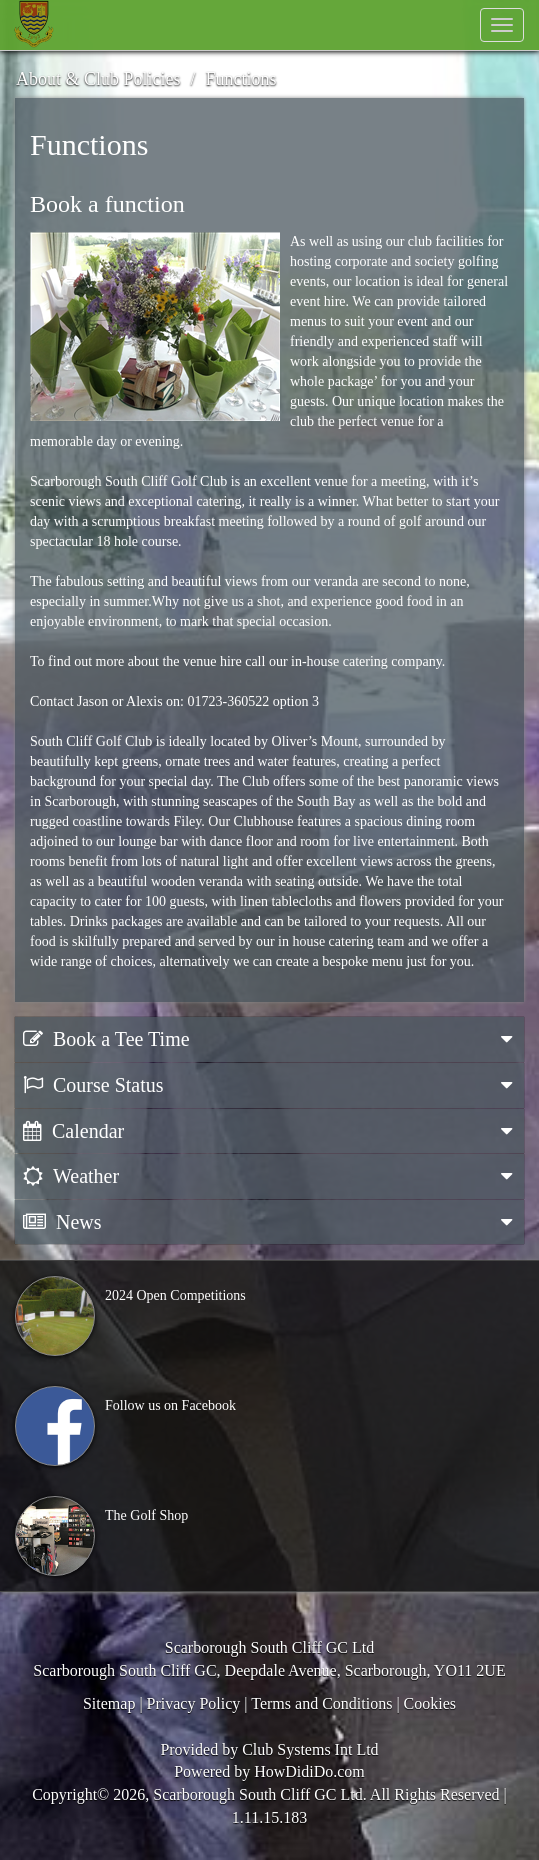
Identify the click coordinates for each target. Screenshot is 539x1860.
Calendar (269, 1131)
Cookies (430, 1703)
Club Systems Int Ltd (310, 1749)
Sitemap (109, 1703)
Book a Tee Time (269, 1039)
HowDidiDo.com (309, 1771)
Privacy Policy (194, 1703)
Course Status (269, 1085)
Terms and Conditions (321, 1703)
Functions (241, 79)
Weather (269, 1176)
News (269, 1222)
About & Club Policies (98, 79)
